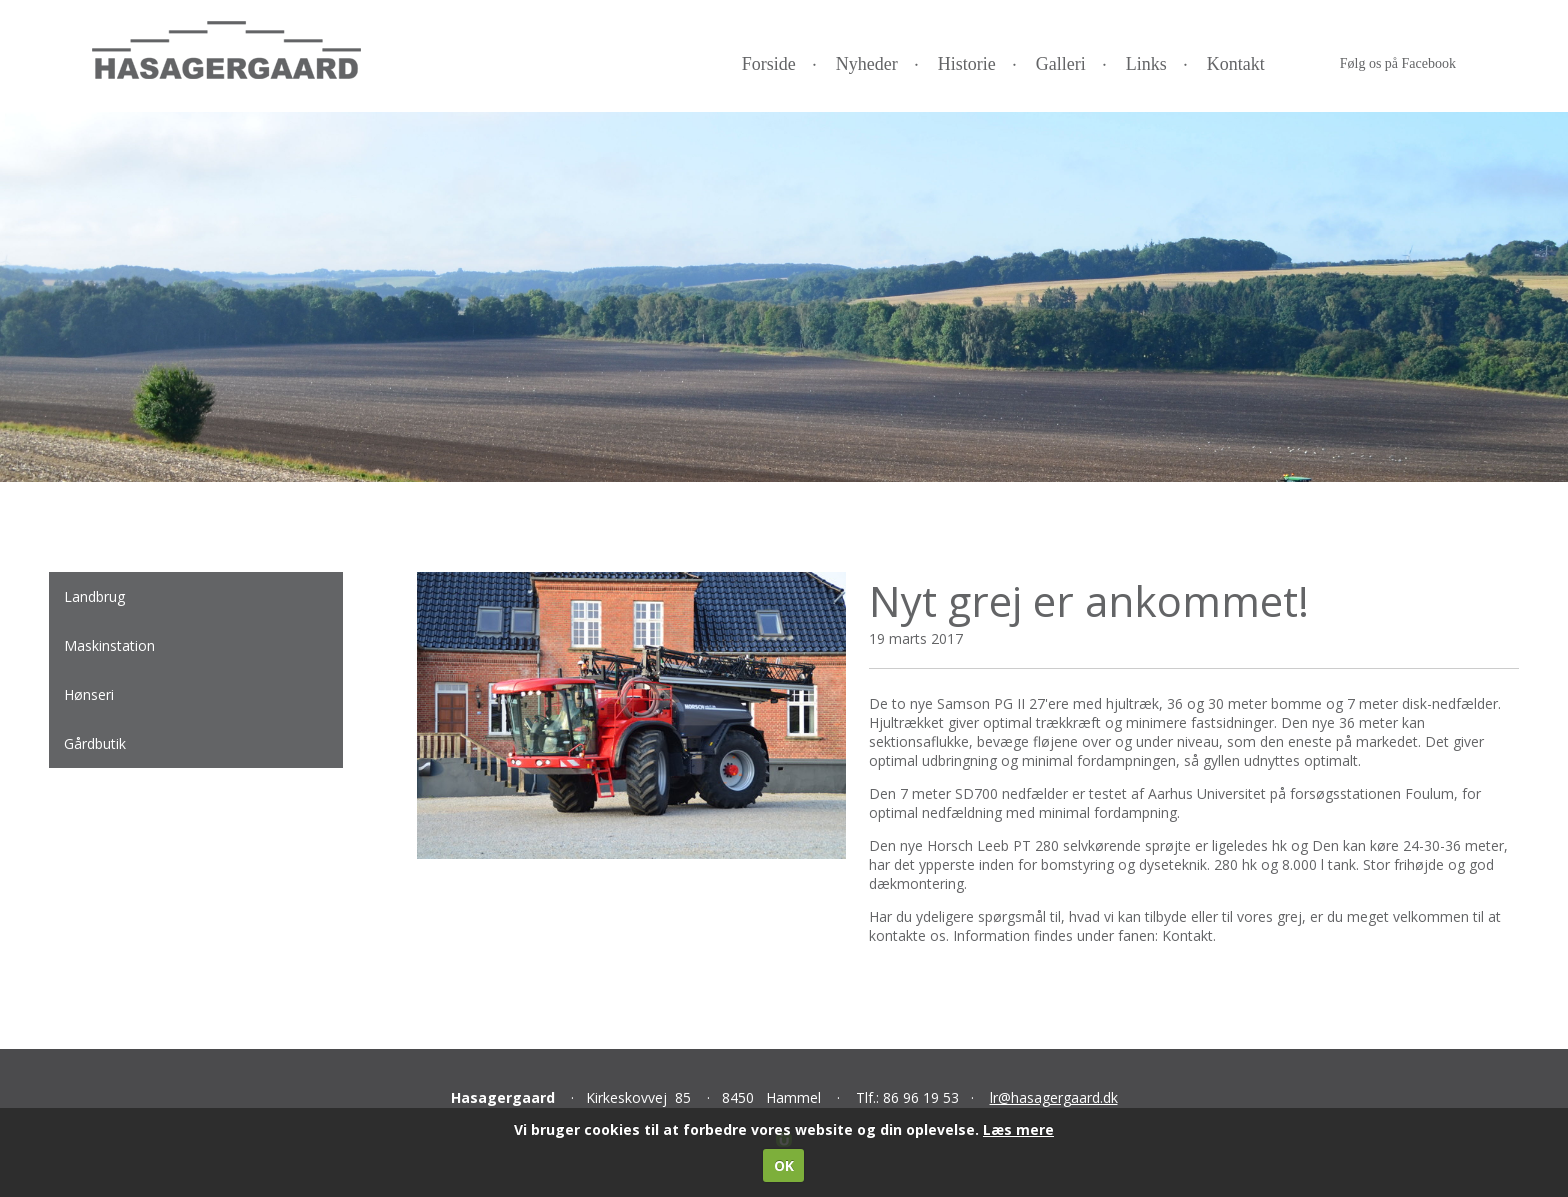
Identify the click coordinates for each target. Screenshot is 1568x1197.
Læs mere (1018, 1129)
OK (784, 1165)
